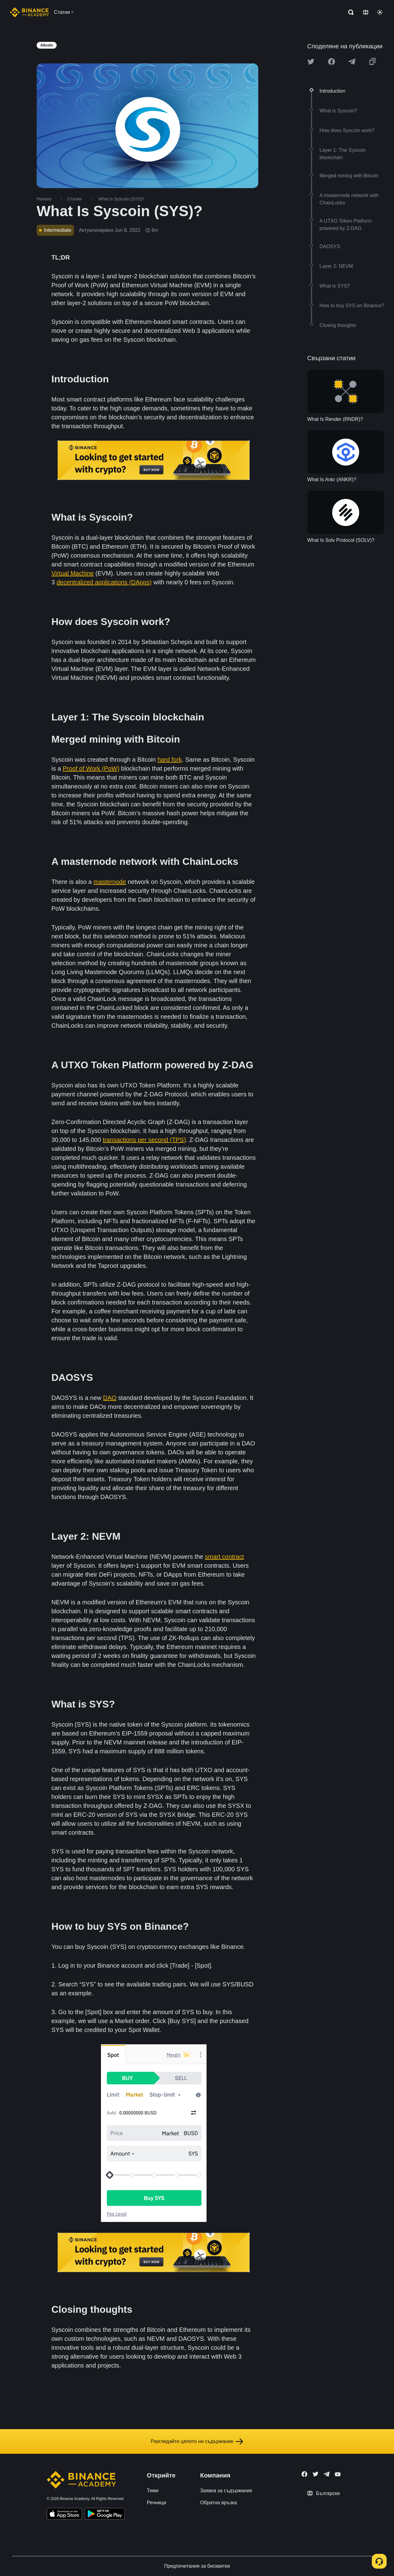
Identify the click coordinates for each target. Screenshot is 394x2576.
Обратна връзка (218, 2502)
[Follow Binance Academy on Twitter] (315, 2474)
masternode (110, 881)
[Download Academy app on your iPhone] (64, 2515)
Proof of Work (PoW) (91, 768)
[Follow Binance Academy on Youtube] (338, 2474)
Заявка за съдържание (226, 2490)
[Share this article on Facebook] (331, 61)
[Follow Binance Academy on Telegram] (327, 2474)
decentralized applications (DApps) (104, 582)
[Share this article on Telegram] (352, 61)
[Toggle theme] (380, 12)
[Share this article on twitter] (311, 61)
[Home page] (29, 12)
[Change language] (365, 12)
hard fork (170, 759)
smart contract (224, 1556)
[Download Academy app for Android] (105, 2515)
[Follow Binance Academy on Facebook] (304, 2474)
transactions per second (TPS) (144, 1139)
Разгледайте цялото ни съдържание (197, 2441)
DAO (109, 1397)
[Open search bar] (349, 12)
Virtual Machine (72, 573)
